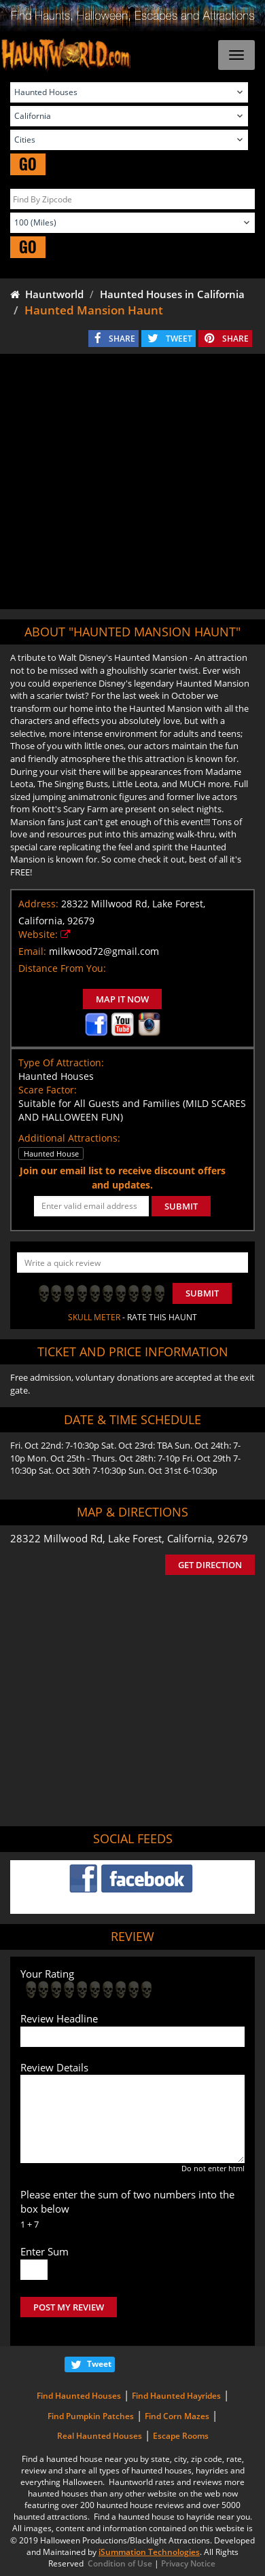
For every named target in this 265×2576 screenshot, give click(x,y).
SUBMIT (181, 1206)
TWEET (179, 338)
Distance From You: (62, 968)
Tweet (99, 2364)
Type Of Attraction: (61, 1062)
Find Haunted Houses (79, 2395)
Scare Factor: (47, 1089)
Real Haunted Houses (99, 2436)
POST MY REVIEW (68, 2307)
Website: (38, 934)
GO (28, 164)
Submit (202, 1293)
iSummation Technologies (149, 2552)
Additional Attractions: (69, 1137)
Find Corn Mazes (177, 2416)
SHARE (122, 338)
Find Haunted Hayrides (176, 2395)
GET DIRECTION (210, 1565)
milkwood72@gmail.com (104, 951)
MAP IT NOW (122, 999)
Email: (32, 951)
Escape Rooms (181, 2436)
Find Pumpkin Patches (91, 2416)
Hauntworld (47, 294)
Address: (38, 903)
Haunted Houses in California (172, 294)
